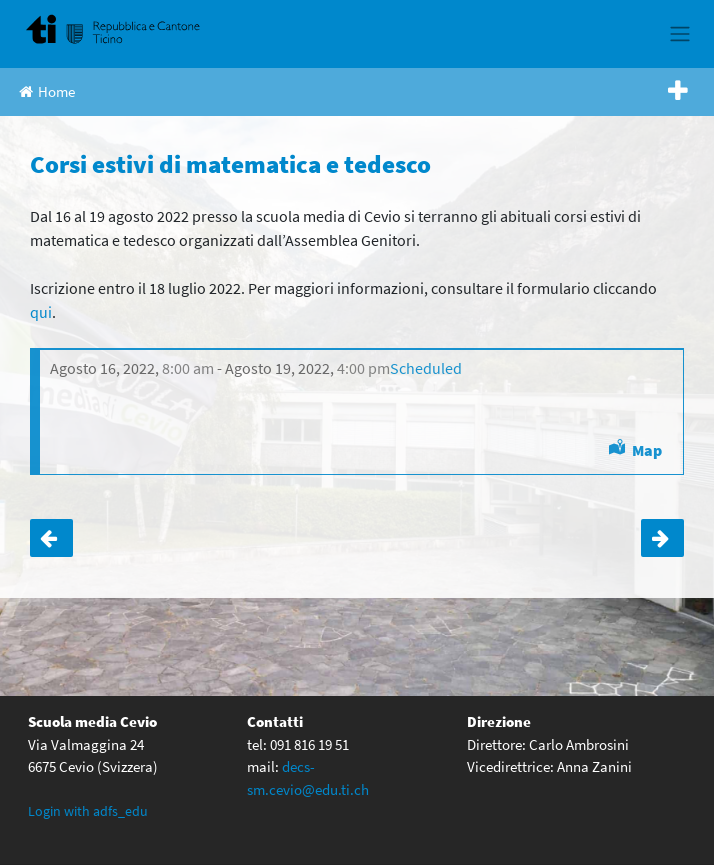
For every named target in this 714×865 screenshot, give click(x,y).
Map (647, 450)
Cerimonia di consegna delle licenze (662, 538)
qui (41, 312)
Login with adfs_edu (88, 811)
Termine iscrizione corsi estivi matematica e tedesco (51, 538)
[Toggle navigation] (679, 34)
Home (47, 91)
